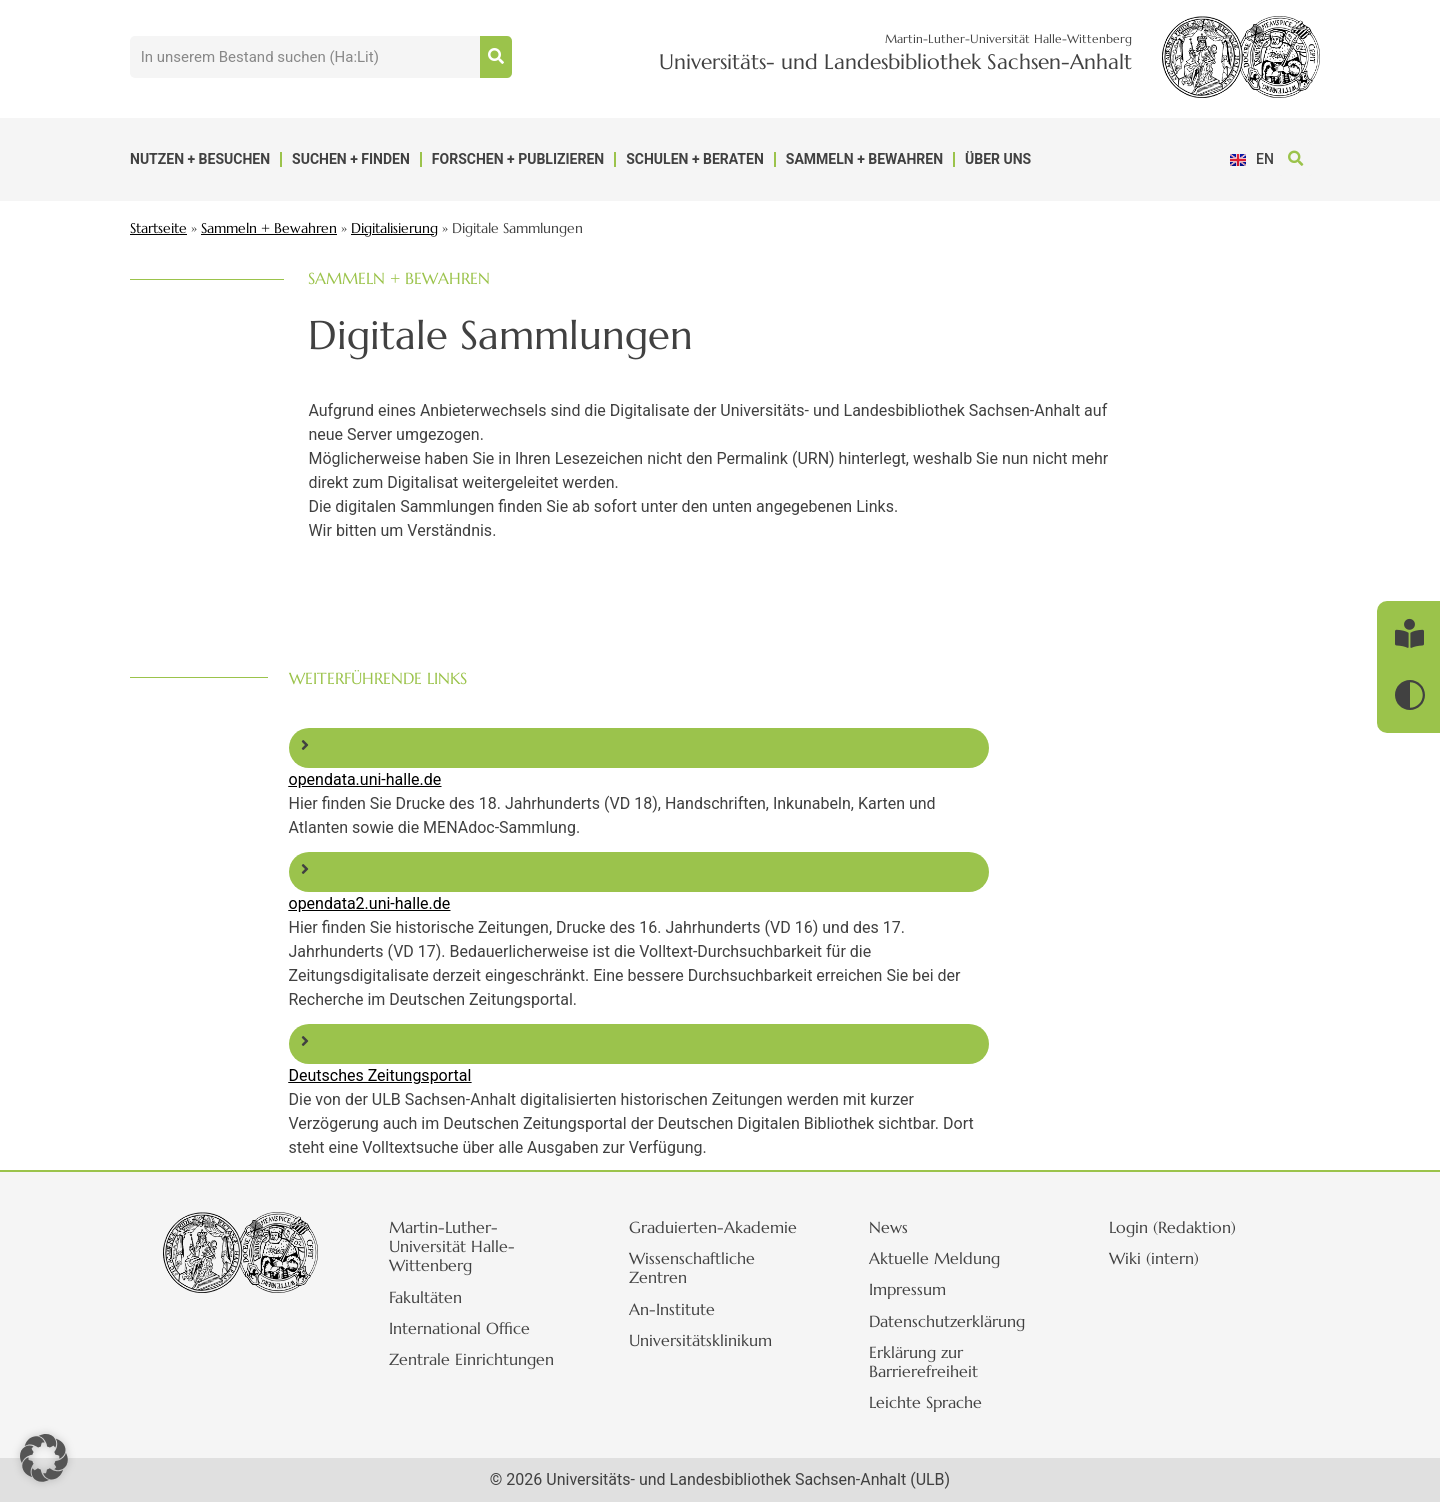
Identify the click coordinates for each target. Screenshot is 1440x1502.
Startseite (158, 228)
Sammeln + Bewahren (864, 159)
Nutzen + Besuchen (200, 159)
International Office (460, 1328)
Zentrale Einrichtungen (472, 1359)
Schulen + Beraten (695, 159)
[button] (1295, 159)
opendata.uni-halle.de (365, 779)
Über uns (998, 159)
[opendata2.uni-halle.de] (305, 869)
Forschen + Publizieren (518, 159)
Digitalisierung (394, 228)
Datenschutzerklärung (948, 1321)
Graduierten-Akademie (714, 1227)
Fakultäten (426, 1297)
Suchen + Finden (351, 159)
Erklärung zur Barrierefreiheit (924, 1361)
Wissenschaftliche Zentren (693, 1267)
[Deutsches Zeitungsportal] (305, 1041)
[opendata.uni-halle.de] (305, 745)
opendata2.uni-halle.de (370, 903)
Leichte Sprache (926, 1402)
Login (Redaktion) (1173, 1227)
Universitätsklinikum (701, 1340)
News (889, 1227)
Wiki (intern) (1155, 1258)
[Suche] (496, 57)
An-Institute (673, 1309)
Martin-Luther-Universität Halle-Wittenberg (453, 1246)
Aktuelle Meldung (935, 1258)
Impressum (908, 1289)
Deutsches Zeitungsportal (380, 1075)
